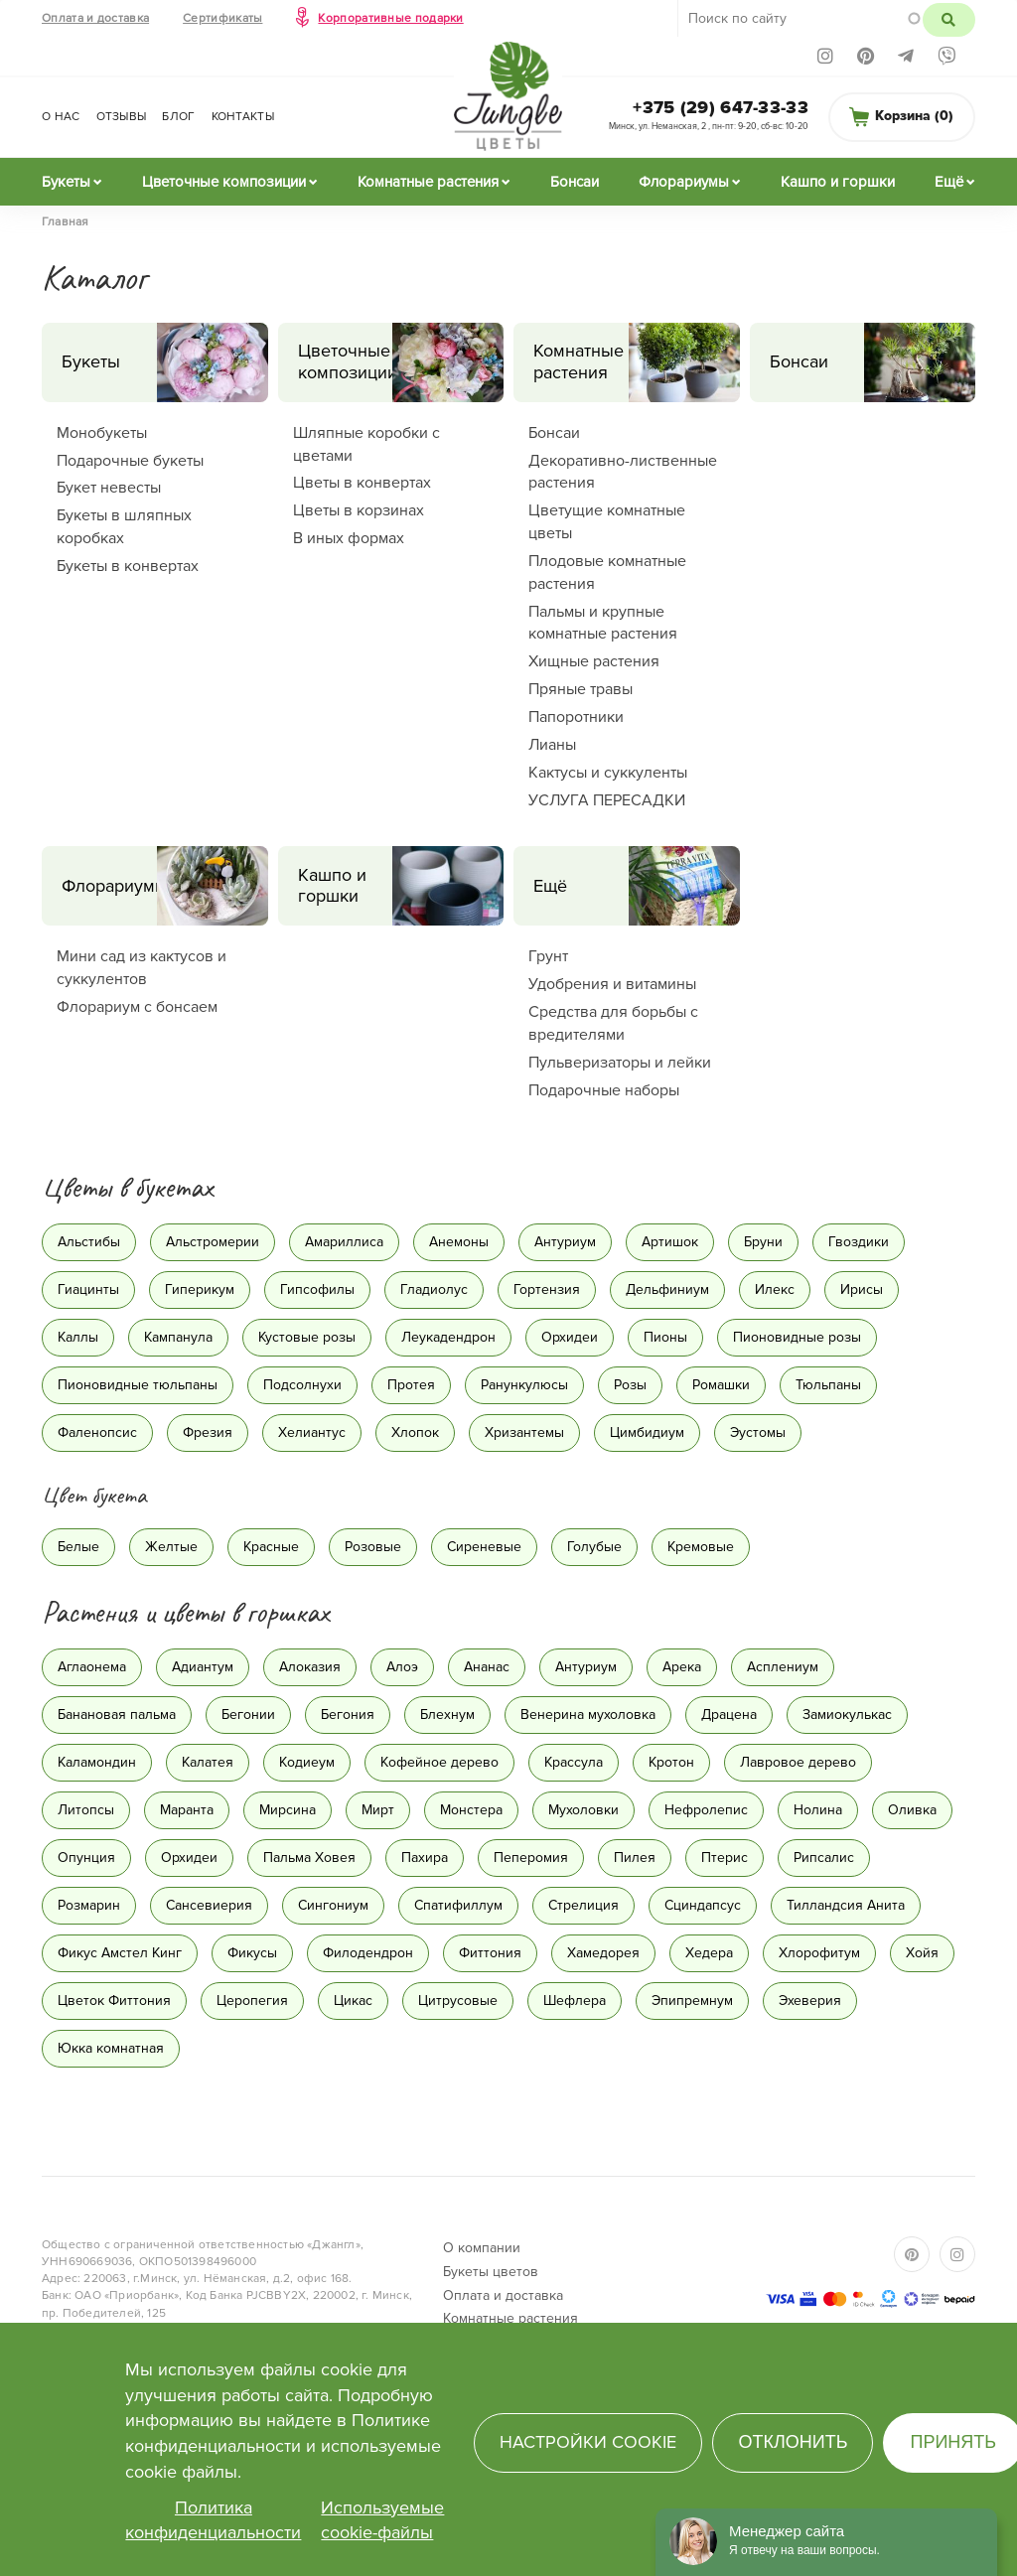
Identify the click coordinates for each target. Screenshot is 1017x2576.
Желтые (171, 1546)
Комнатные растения (428, 182)
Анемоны (459, 1241)
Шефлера (574, 2000)
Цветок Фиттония (114, 2000)
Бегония (347, 1714)
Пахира (424, 1857)
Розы (630, 1384)
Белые (78, 1546)
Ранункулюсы (524, 1384)
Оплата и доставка (95, 18)
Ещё (949, 182)
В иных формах (348, 538)
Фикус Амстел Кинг (120, 1952)
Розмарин (89, 1905)
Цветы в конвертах (362, 483)
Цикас (353, 2000)
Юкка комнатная (111, 2048)
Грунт (548, 956)
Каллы (78, 1337)
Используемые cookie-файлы (382, 2520)
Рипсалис (824, 1857)
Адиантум (202, 1666)
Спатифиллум (458, 1905)
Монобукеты (102, 433)
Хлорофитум (819, 1952)
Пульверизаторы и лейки (619, 1063)
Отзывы (121, 116)
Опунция (86, 1857)
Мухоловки (583, 1809)
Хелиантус (312, 1432)
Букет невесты (109, 488)
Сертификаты (222, 18)
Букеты (66, 182)
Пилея (634, 1857)
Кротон (671, 1762)
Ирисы (861, 1289)
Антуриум (565, 1241)
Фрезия (207, 1432)
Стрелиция (583, 1905)
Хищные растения (593, 661)
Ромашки (721, 1384)
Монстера (471, 1809)
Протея (411, 1384)
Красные (271, 1546)
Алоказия (310, 1666)
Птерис (724, 1857)
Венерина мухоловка (587, 1714)
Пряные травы (580, 689)
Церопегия (252, 2000)
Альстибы (89, 1241)
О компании (481, 2247)
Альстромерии (212, 1241)
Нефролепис (706, 1809)
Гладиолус (434, 1289)
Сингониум (333, 1905)
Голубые (594, 1546)
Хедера (709, 1952)
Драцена (729, 1714)
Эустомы (758, 1432)
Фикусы (252, 1952)
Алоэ (402, 1666)
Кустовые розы (307, 1337)
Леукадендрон (448, 1337)
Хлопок (415, 1432)
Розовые (373, 1546)
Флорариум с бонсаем (137, 1007)
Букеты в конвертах (128, 566)
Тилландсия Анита (846, 1905)
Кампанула (178, 1337)
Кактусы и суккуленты (607, 773)
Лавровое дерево (798, 1762)
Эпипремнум (692, 2000)
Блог (178, 116)
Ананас (486, 1666)
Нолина (818, 1809)
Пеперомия (531, 1857)
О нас (61, 116)
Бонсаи (574, 182)
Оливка (912, 1809)
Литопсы (86, 1809)
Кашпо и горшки (838, 182)
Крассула (573, 1762)
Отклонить (792, 2442)
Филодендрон (368, 1952)
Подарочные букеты (130, 461)
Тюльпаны (828, 1384)
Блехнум (447, 1714)
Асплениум (782, 1666)
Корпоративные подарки (390, 18)
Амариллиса (344, 1241)
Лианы (552, 745)
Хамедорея (603, 1952)
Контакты (243, 116)
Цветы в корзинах (358, 510)
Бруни (763, 1241)
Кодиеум (307, 1762)
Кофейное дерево (439, 1762)
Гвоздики (858, 1241)
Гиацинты (88, 1289)
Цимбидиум (647, 1432)
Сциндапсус (702, 1905)
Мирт (378, 1809)
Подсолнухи (302, 1384)
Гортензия (546, 1289)
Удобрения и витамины (612, 984)
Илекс (775, 1289)
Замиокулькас (847, 1714)
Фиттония (490, 1952)
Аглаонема (92, 1666)
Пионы (665, 1337)
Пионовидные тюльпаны (138, 1384)
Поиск (949, 20)
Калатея (207, 1762)
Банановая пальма (117, 1714)
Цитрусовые (458, 2000)
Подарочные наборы (603, 1090)
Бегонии (248, 1714)
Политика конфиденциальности (213, 2520)
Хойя (922, 1952)
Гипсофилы (317, 1289)
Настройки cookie (588, 2442)
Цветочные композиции (224, 182)
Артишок (670, 1241)
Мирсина (287, 1809)
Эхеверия (810, 2000)
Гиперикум (199, 1289)
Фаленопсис (97, 1432)
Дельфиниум (667, 1289)
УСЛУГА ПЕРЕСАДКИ (606, 800)
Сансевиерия (209, 1905)
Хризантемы (524, 1432)
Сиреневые (484, 1546)
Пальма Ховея (309, 1857)
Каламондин (97, 1762)
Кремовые (700, 1546)
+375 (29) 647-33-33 (720, 107)
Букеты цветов (490, 2271)
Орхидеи (569, 1337)
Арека (681, 1666)
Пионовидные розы (797, 1337)
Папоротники (576, 717)
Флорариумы (684, 182)
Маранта (187, 1809)
